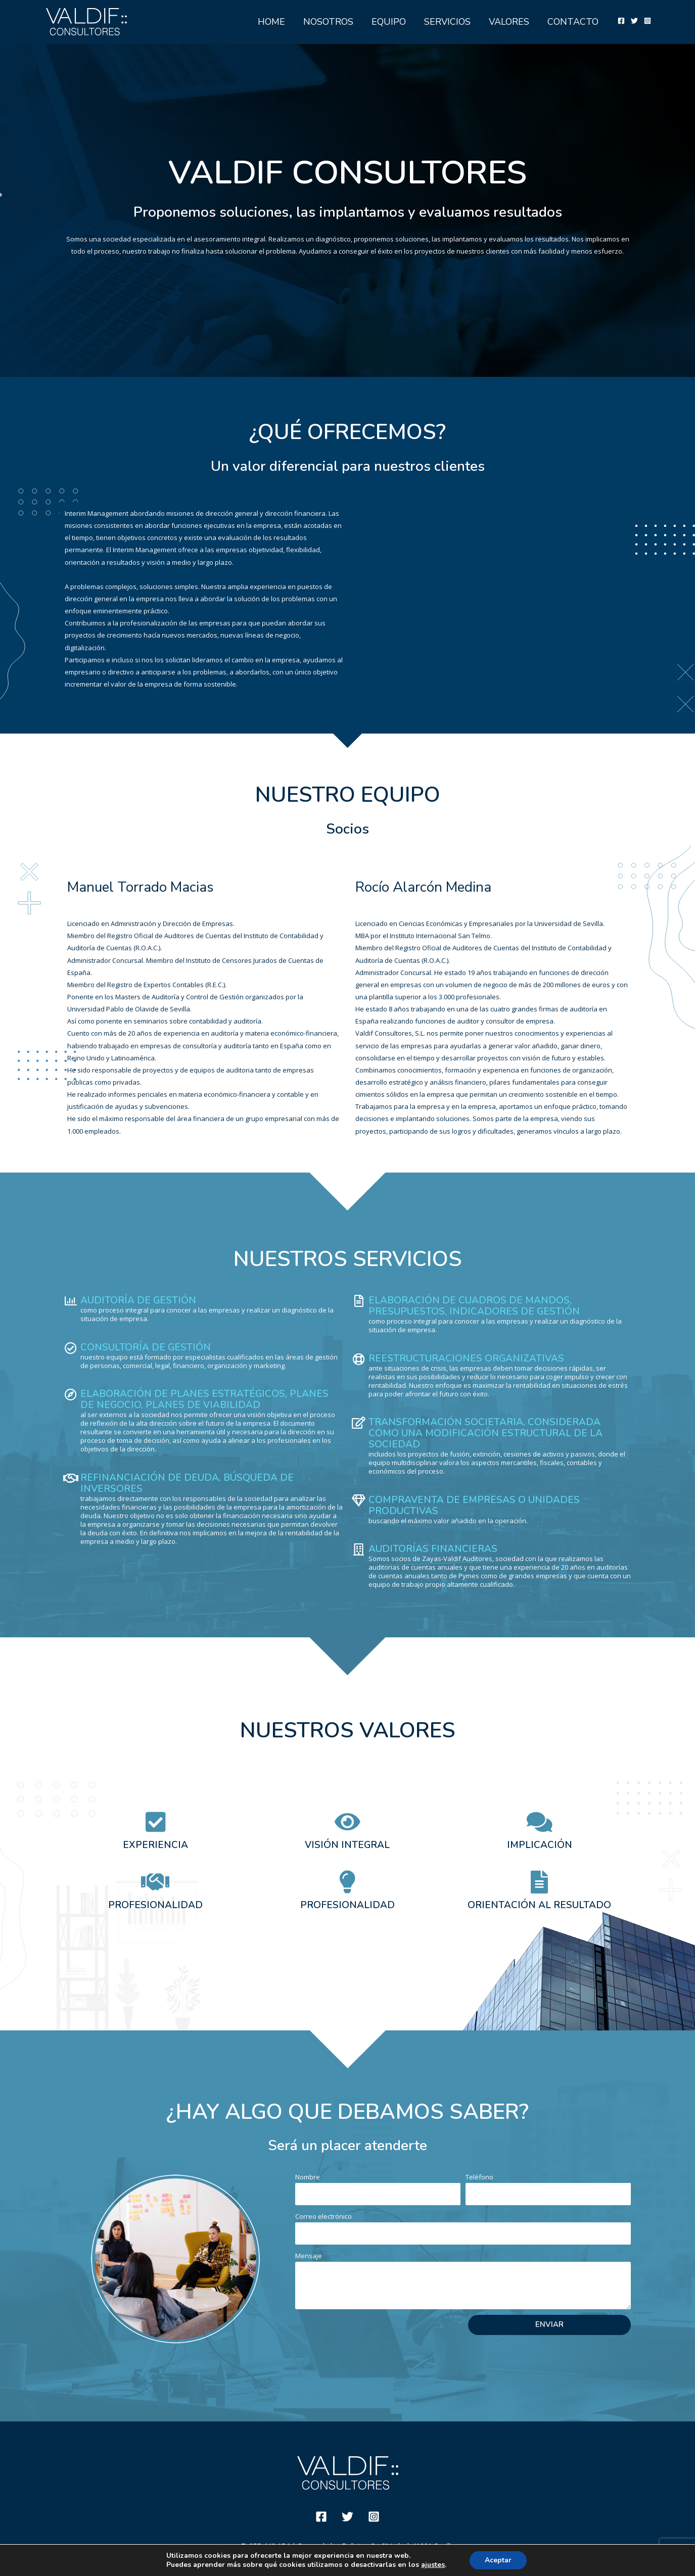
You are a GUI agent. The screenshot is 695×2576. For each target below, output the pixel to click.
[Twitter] (634, 20)
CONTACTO (572, 22)
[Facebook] (621, 20)
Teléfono (479, 2176)
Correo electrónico (323, 2216)
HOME (271, 22)
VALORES (509, 22)
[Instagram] (647, 20)
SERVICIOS (447, 22)
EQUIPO (389, 22)
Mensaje (308, 2255)
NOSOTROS (328, 22)
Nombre (307, 2176)
